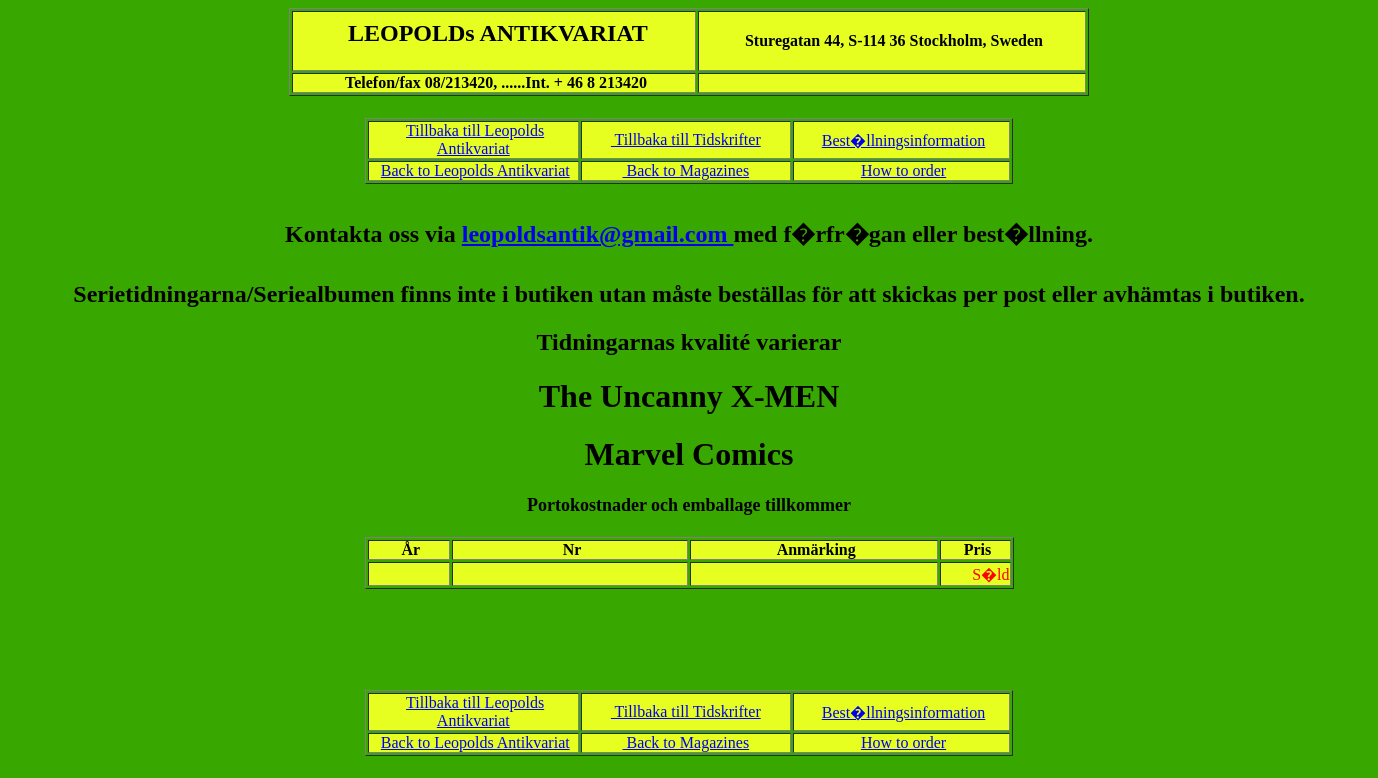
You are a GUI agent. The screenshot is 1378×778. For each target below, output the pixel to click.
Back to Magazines (685, 170)
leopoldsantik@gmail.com (598, 234)
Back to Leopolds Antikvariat (475, 170)
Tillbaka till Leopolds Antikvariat (475, 139)
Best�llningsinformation (904, 140)
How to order (903, 170)
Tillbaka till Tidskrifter (686, 139)
